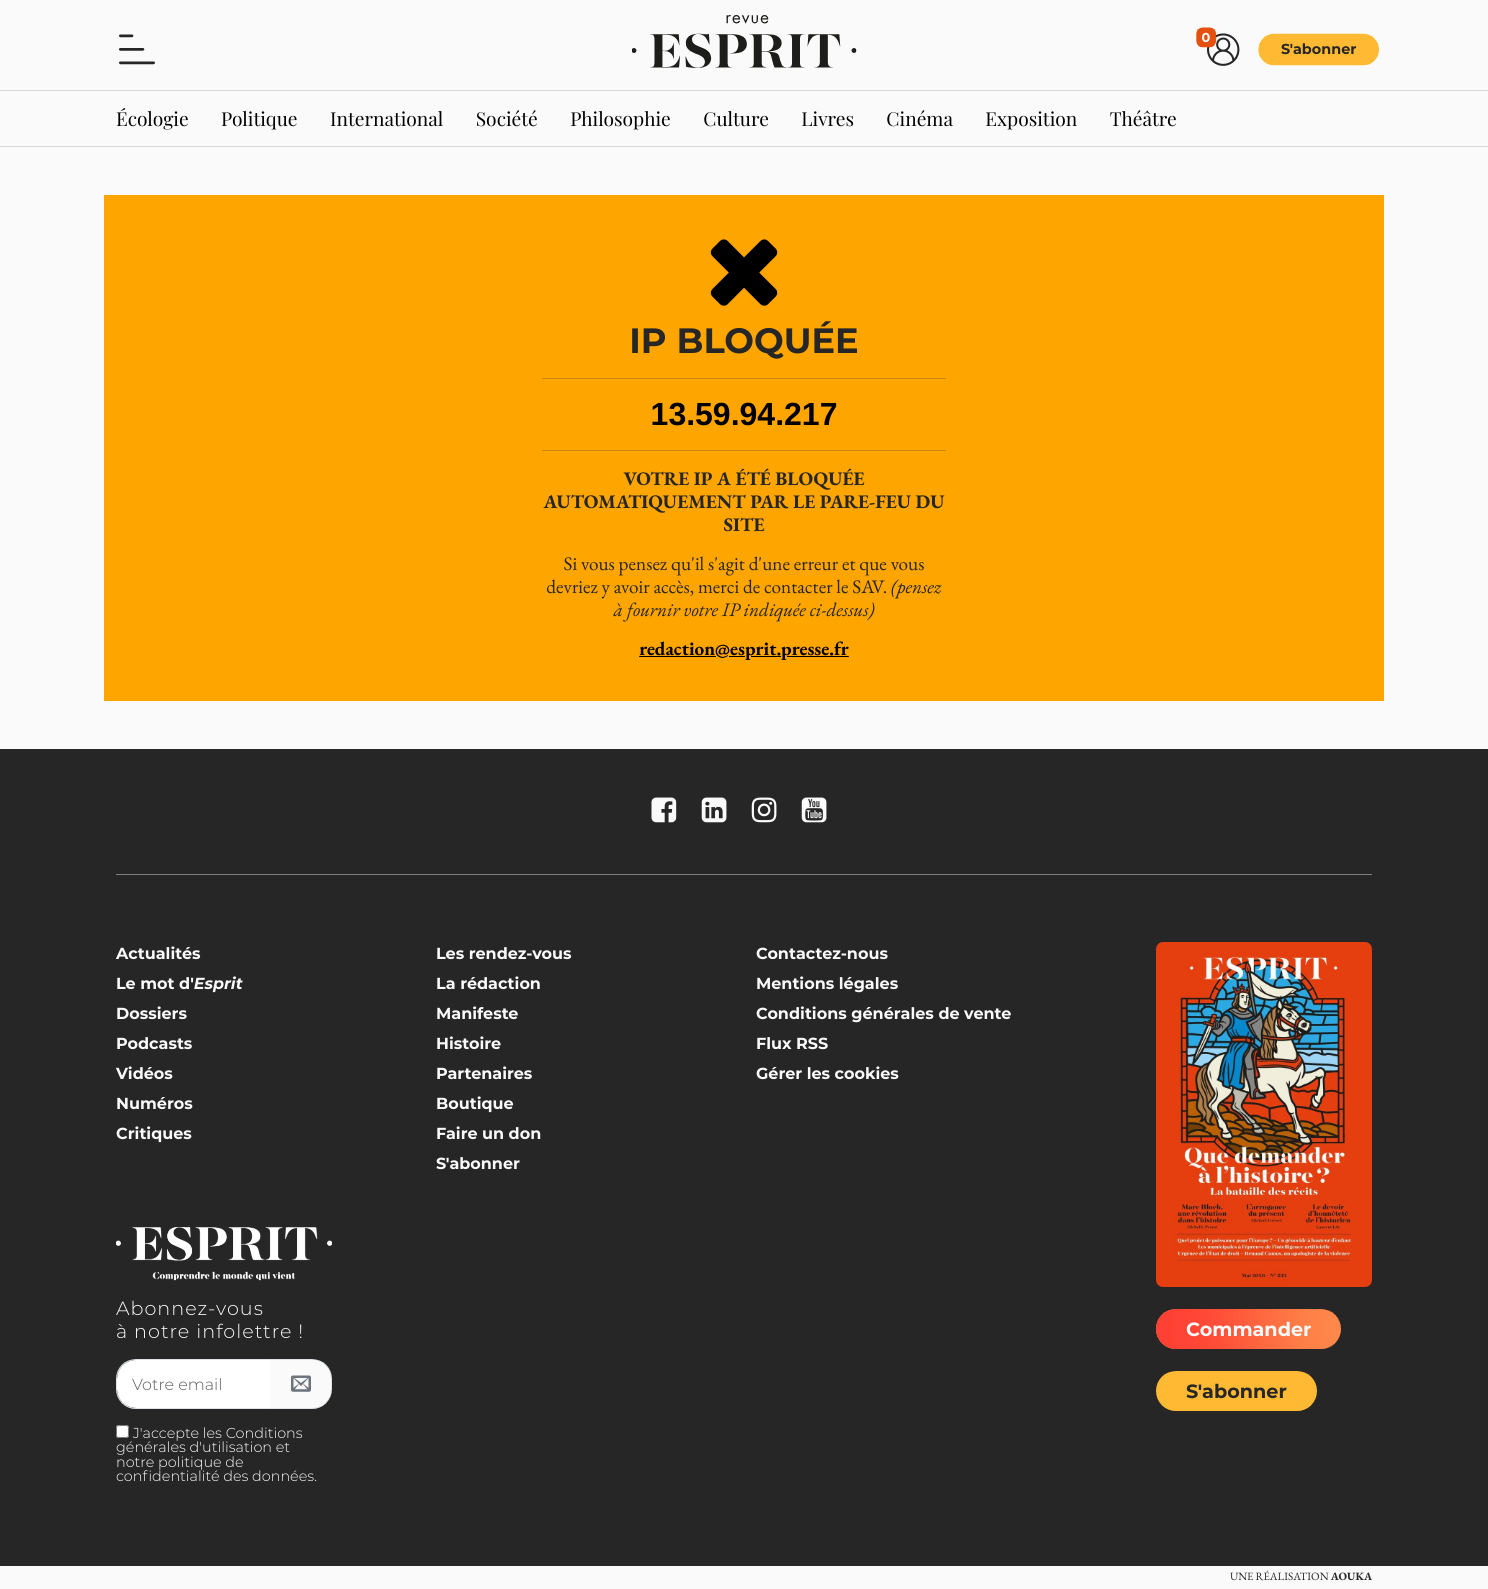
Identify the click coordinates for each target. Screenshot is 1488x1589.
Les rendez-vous (504, 954)
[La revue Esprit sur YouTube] (819, 811)
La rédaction (488, 984)
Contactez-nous (822, 954)
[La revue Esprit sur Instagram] (769, 811)
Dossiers (151, 1014)
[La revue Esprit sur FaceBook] (669, 811)
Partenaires (484, 1074)
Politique (259, 118)
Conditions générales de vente (883, 1014)
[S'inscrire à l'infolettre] (301, 1384)
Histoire (468, 1044)
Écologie (152, 118)
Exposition (1031, 118)
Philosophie (620, 118)
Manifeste (477, 1014)
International (386, 118)
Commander (1248, 1329)
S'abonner (1319, 49)
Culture (736, 118)
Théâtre (1143, 118)
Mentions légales (827, 984)
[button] (137, 48)
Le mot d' (179, 984)
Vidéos (144, 1074)
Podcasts (154, 1044)
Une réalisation (1301, 1577)
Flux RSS (792, 1044)
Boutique (475, 1104)
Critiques (154, 1134)
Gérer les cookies (827, 1074)
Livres (827, 118)
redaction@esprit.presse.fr (744, 648)
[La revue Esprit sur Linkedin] (719, 811)
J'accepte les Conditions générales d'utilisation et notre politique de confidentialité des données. (216, 1454)
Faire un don (488, 1134)
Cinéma (919, 118)
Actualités (158, 954)
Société (507, 118)
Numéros (154, 1104)
